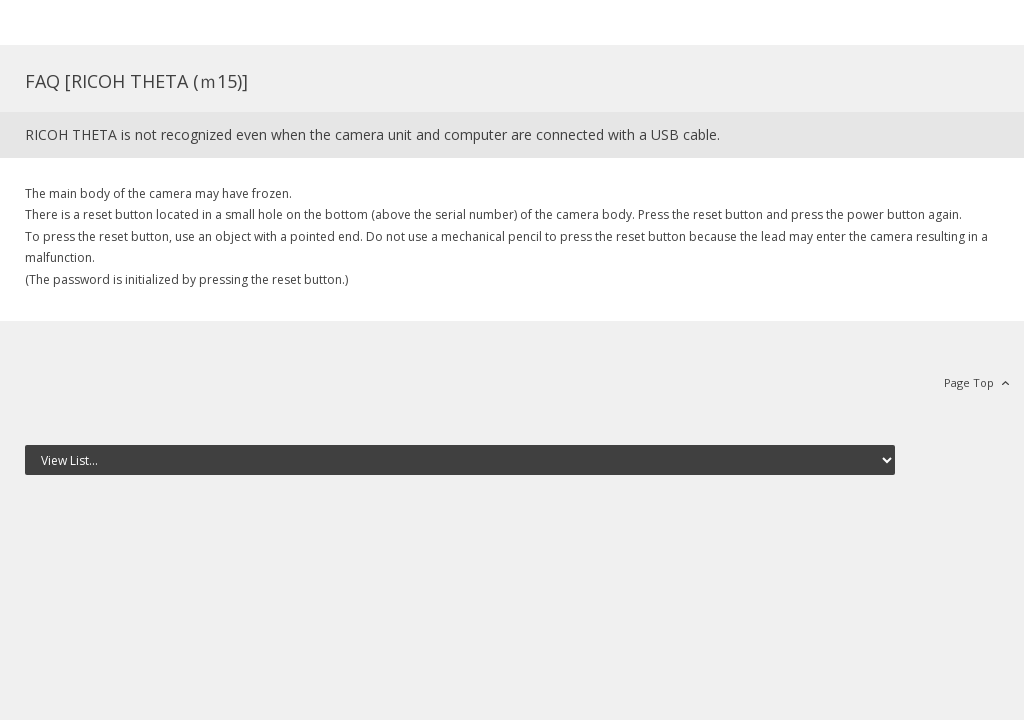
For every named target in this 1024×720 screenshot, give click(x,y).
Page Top (969, 382)
